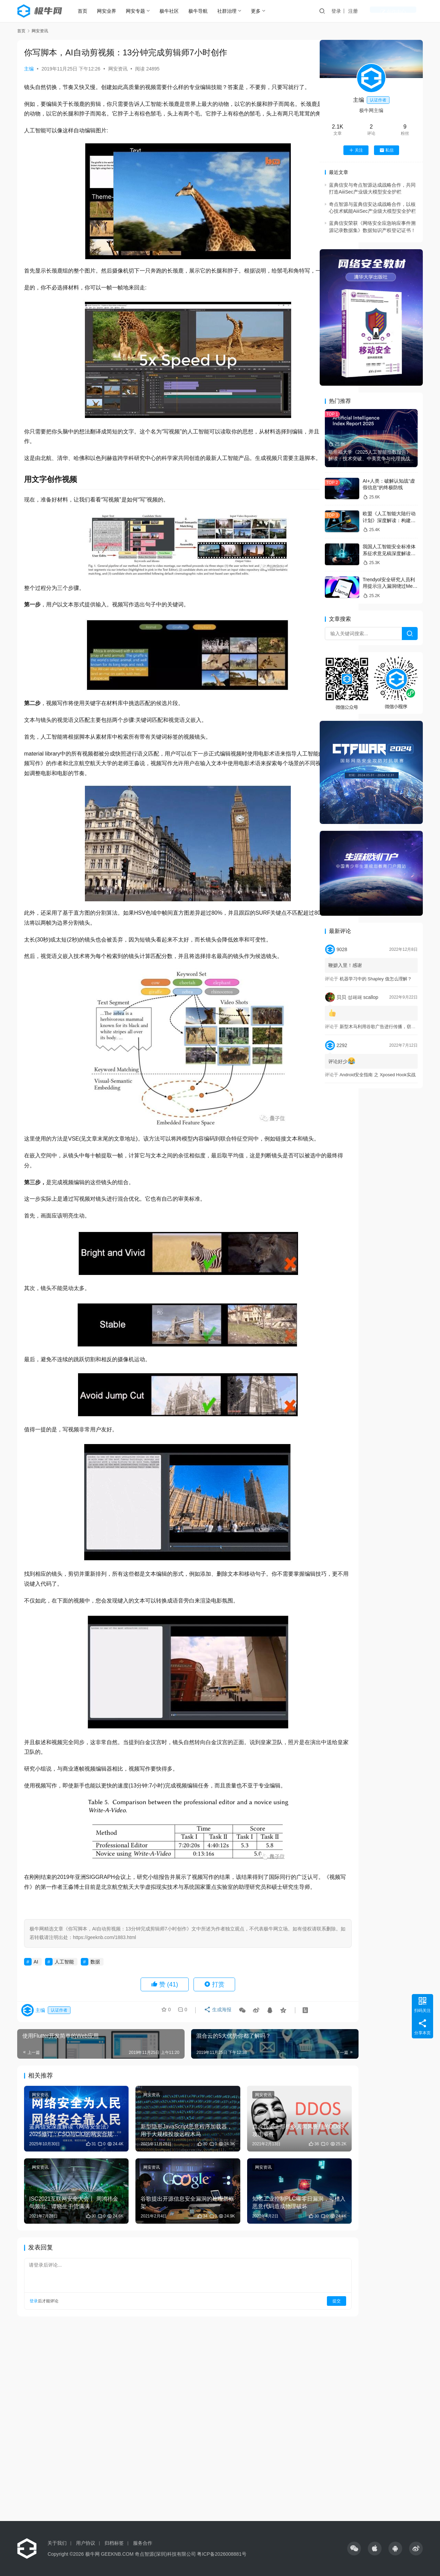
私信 (387, 150)
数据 (95, 2021)
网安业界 (112, 11)
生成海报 (215, 2071)
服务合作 (142, 2543)
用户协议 (85, 2543)
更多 (262, 11)
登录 (363, 11)
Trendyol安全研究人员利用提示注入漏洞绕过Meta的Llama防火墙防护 (390, 586)
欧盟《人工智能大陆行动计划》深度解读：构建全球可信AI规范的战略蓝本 (389, 520)
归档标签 (114, 2543)
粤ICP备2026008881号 (221, 2554)
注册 (380, 11)
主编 (29, 68)
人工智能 (64, 2021)
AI (36, 2021)
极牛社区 (175, 11)
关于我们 (57, 2543)
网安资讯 (118, 68)
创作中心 (406, 11)
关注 (356, 150)
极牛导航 (204, 11)
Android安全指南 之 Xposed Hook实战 (378, 1074)
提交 (291, 2341)
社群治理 (233, 11)
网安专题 (141, 11)
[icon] (354, 2548)
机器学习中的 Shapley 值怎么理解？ (376, 978)
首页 (89, 11)
